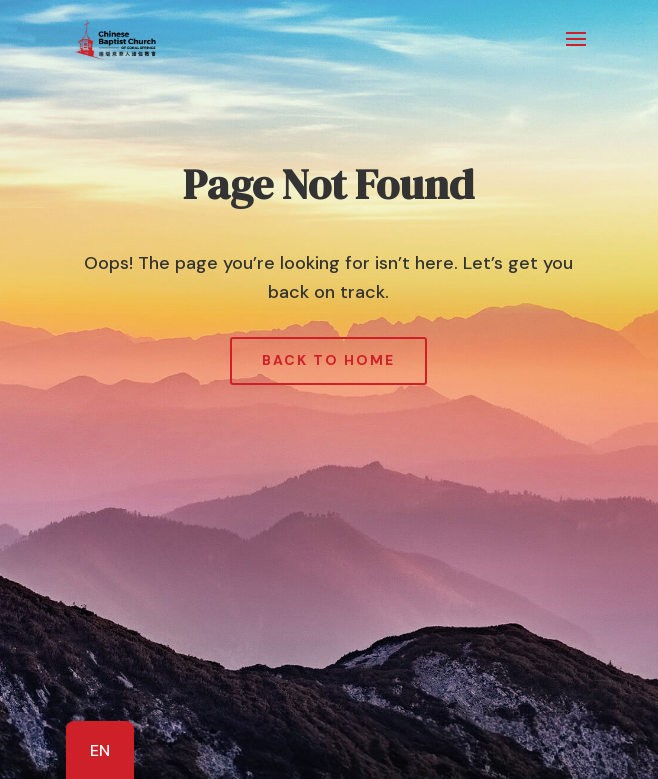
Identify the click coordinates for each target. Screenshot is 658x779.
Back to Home (328, 360)
